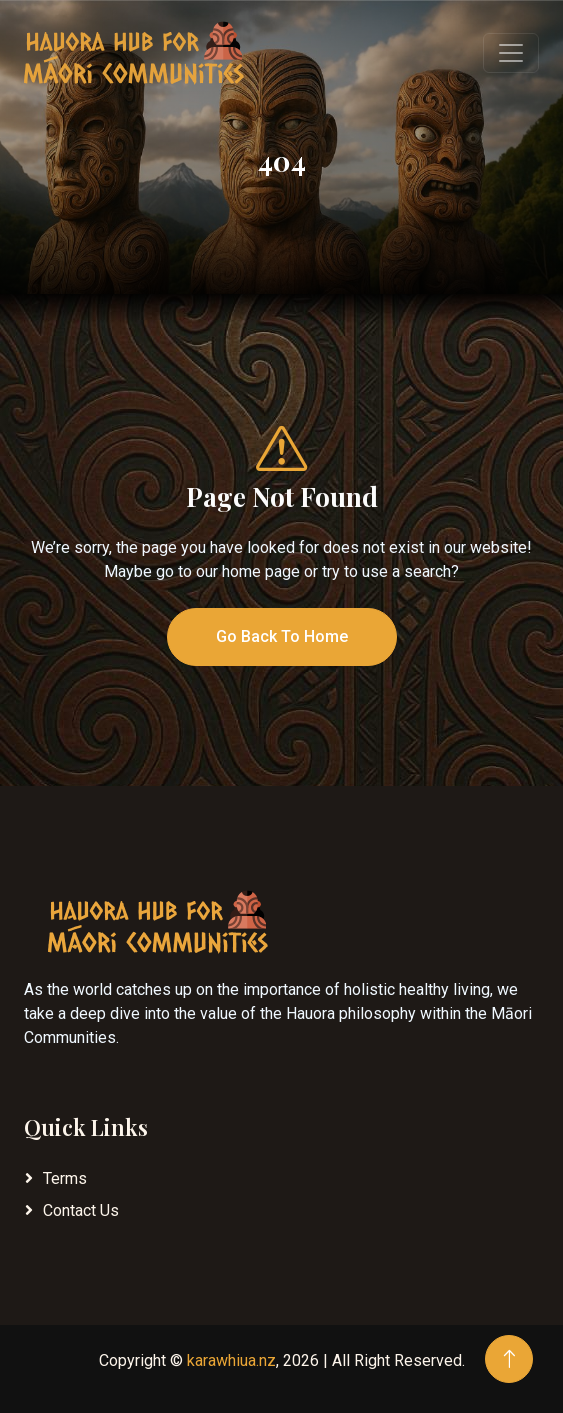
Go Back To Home (282, 636)
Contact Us (81, 1210)
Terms (65, 1178)
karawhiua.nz (231, 1360)
